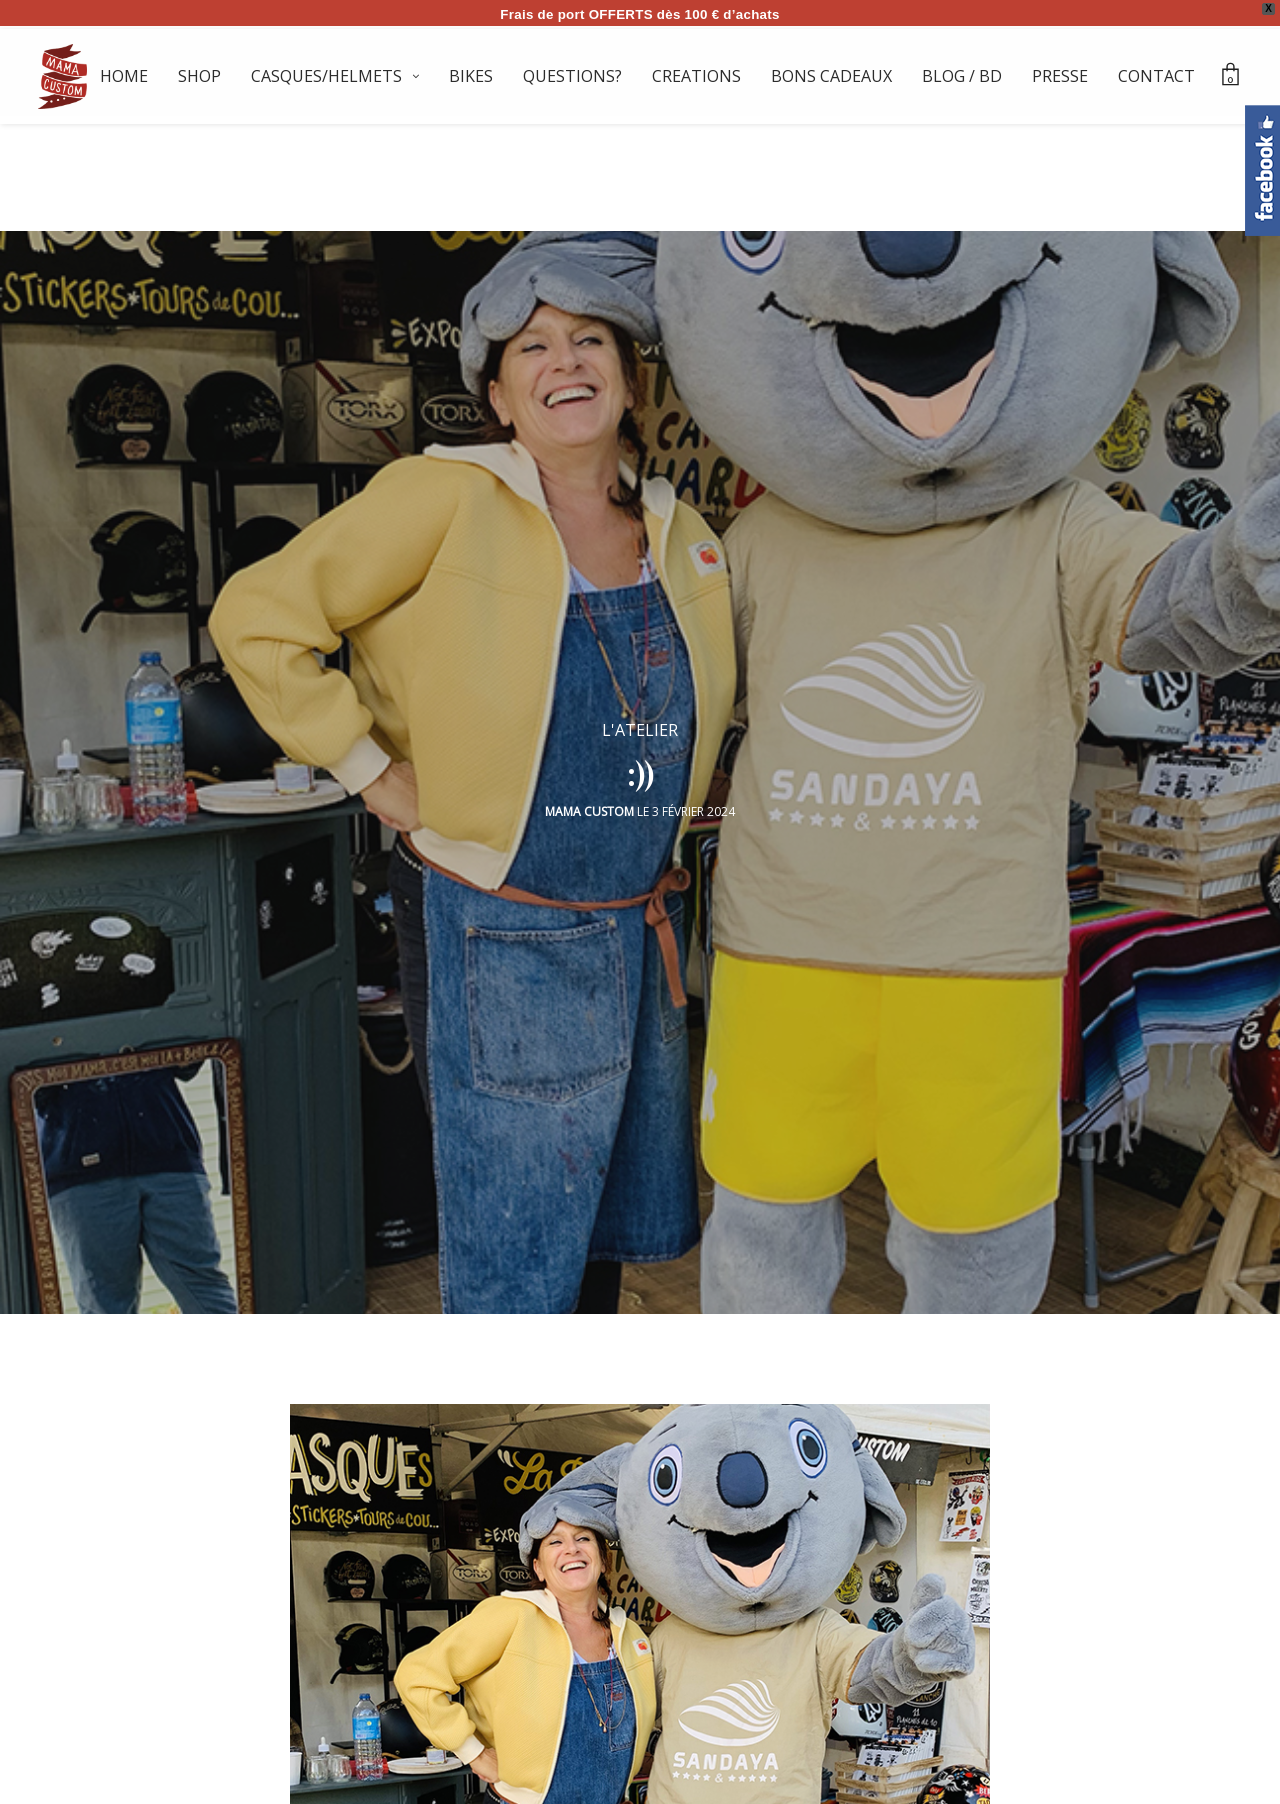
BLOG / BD (962, 76)
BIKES (471, 76)
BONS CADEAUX (831, 76)
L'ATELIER (640, 720)
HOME (124, 76)
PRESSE (1060, 76)
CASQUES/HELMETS (326, 76)
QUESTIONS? (572, 76)
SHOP (199, 76)
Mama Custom (589, 801)
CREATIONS (696, 76)
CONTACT (1156, 76)
